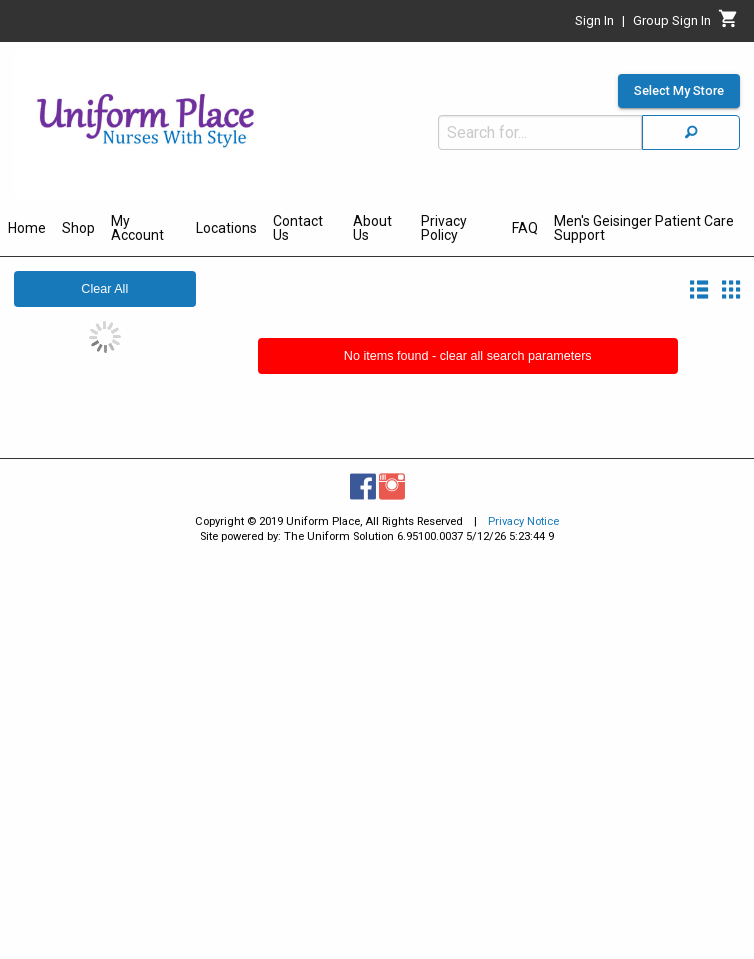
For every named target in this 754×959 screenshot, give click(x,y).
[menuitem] (27, 231)
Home (27, 228)
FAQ (525, 228)
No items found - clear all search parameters (468, 356)
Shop (78, 228)
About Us (372, 228)
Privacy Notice (523, 521)
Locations (226, 228)
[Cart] (728, 24)
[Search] (691, 132)
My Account (137, 228)
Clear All (104, 289)
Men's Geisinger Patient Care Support (644, 228)
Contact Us (298, 228)
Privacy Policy (444, 228)
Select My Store (679, 91)
